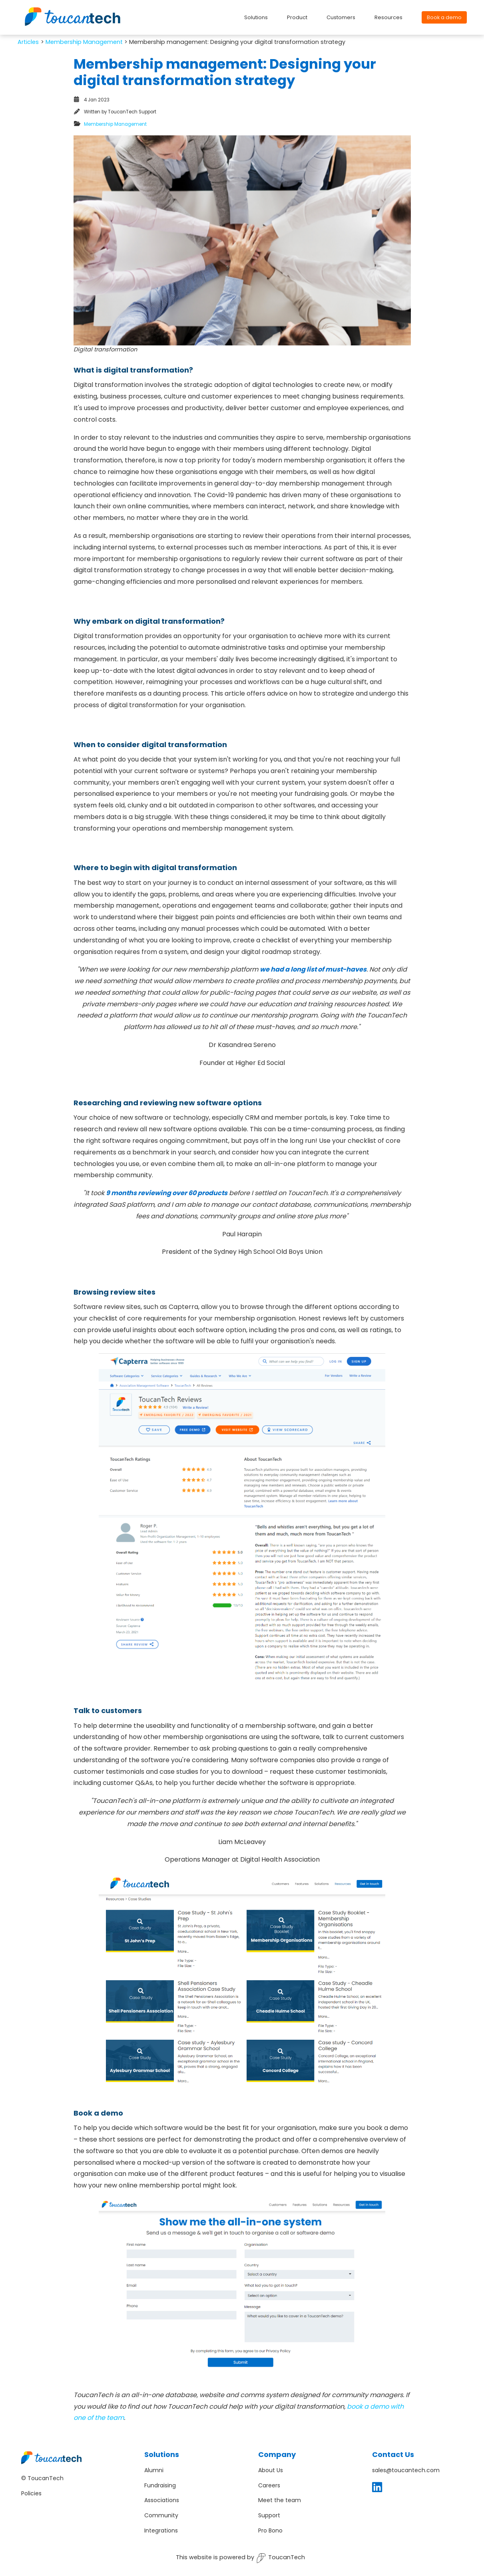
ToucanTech (280, 2558)
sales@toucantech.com (406, 2470)
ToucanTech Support (132, 112)
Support (269, 2515)
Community (161, 2515)
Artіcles (28, 42)
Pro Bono (270, 2530)
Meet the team (279, 2500)
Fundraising (160, 2485)
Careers (269, 2485)
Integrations (161, 2530)
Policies (31, 2493)
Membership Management (84, 42)
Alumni (153, 2470)
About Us (270, 2470)
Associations (161, 2500)
